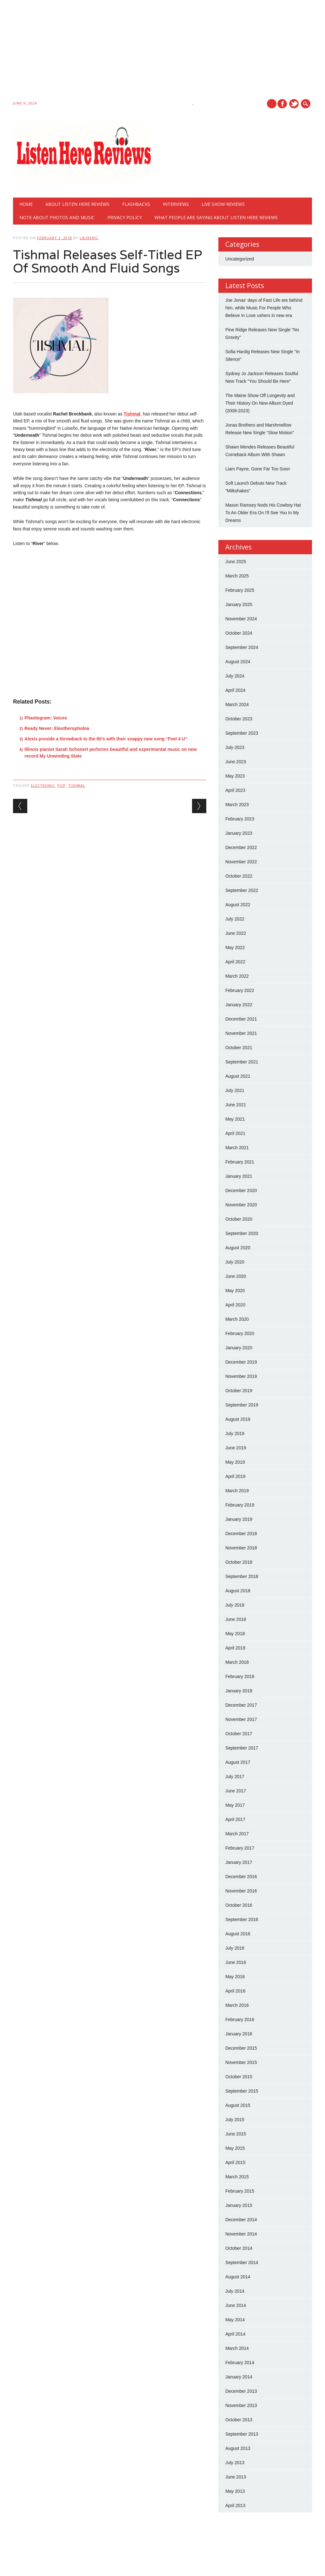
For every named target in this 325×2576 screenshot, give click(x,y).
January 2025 (238, 604)
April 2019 (235, 1476)
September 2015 (241, 2091)
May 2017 (235, 1805)
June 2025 (235, 561)
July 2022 (234, 918)
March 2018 (237, 1662)
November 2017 (241, 1719)
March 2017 (237, 1833)
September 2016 (241, 1919)
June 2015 (235, 2133)
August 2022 (237, 904)
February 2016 (239, 2019)
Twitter (294, 103)
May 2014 (235, 2319)
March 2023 (237, 804)
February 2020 (239, 1333)
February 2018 (239, 1676)
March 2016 (237, 2005)
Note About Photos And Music (57, 217)
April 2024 (235, 690)
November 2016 (241, 1890)
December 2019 (241, 1362)
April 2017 (235, 1819)
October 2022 (238, 876)
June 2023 (235, 761)
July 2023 (234, 747)
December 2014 (241, 2219)
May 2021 (235, 1119)
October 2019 (238, 1390)
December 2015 (241, 2048)
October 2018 (238, 1562)
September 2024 (241, 647)
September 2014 (241, 2262)
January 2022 (238, 1004)
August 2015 (237, 2105)
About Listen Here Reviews (77, 204)
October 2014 (238, 2248)
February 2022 (239, 990)
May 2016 (235, 1976)
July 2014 (234, 2291)
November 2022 (241, 861)
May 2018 (235, 1633)
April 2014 (235, 2334)
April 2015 (235, 2162)
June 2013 (235, 2476)
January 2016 (238, 2033)
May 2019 (235, 1462)
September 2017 (241, 1747)
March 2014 (237, 2348)
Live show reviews (223, 204)
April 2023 (235, 790)
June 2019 (235, 1447)
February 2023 (239, 818)
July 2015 (234, 2119)
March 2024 (237, 704)
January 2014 (238, 2376)
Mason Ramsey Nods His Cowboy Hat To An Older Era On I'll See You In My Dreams (263, 512)
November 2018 (241, 1547)
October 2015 (238, 2076)
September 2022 (241, 890)
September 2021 (241, 1061)
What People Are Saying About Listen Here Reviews (216, 217)
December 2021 (241, 1019)
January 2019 (238, 1519)
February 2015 (239, 2191)
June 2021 (235, 1104)
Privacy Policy (124, 217)
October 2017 (238, 1733)
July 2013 (234, 2462)
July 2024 (234, 675)
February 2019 (239, 1504)
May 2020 (235, 1290)
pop (61, 785)
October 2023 (238, 718)
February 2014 (239, 2362)
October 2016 (238, 1905)
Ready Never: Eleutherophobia (56, 728)
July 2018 (234, 1605)
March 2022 (237, 976)
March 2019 (237, 1490)
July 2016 (234, 1948)
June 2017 (235, 1790)
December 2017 (241, 1705)
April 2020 (235, 1304)
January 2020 (238, 1347)
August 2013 (237, 2448)
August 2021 (237, 1076)
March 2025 (237, 575)
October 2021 (238, 1047)
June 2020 (235, 1276)
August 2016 (237, 1933)
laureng (89, 237)
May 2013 (235, 2491)
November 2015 (241, 2062)
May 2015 (235, 2148)
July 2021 (234, 1090)
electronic (43, 785)
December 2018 (241, 1533)
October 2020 (238, 1219)
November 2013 (241, 2405)
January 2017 (238, 1862)
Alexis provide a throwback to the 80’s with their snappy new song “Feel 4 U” (105, 738)
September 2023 (241, 733)
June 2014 (235, 2305)
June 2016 (235, 1962)
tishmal (76, 785)
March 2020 (237, 1319)
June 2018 (235, 1619)
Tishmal (132, 413)
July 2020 (234, 1261)
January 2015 (238, 2205)
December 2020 (241, 1190)
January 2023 (238, 833)
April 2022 (235, 961)
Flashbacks (136, 204)
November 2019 (241, 1376)
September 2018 (241, 1576)
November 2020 (241, 1204)
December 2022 (241, 847)
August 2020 (237, 1247)
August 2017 (237, 1762)
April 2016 (235, 1990)
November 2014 (241, 2233)
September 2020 (241, 1233)
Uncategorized (239, 258)
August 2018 (237, 1590)
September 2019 (241, 1404)
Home (26, 204)
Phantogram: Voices (45, 717)
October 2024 (238, 633)
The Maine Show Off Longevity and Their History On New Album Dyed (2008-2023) (260, 403)
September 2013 (241, 2434)
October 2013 (238, 2419)
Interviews (176, 204)
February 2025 (239, 590)
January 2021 (238, 1176)
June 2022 (235, 933)
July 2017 (234, 1776)
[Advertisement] (162, 51)
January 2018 (238, 1690)
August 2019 (237, 1419)
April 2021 (235, 1133)
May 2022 (235, 947)
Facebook (282, 103)
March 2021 (237, 1147)
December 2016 (241, 1876)
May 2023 (235, 776)
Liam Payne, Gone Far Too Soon (257, 468)
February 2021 (239, 1161)
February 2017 (239, 1848)
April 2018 (235, 1647)
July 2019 (234, 1433)
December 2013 (241, 2391)
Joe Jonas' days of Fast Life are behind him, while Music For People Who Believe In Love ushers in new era (263, 308)
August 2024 (237, 661)
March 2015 (237, 2176)
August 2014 (237, 2276)
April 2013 (235, 2505)
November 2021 (241, 1033)
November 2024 (241, 618)
